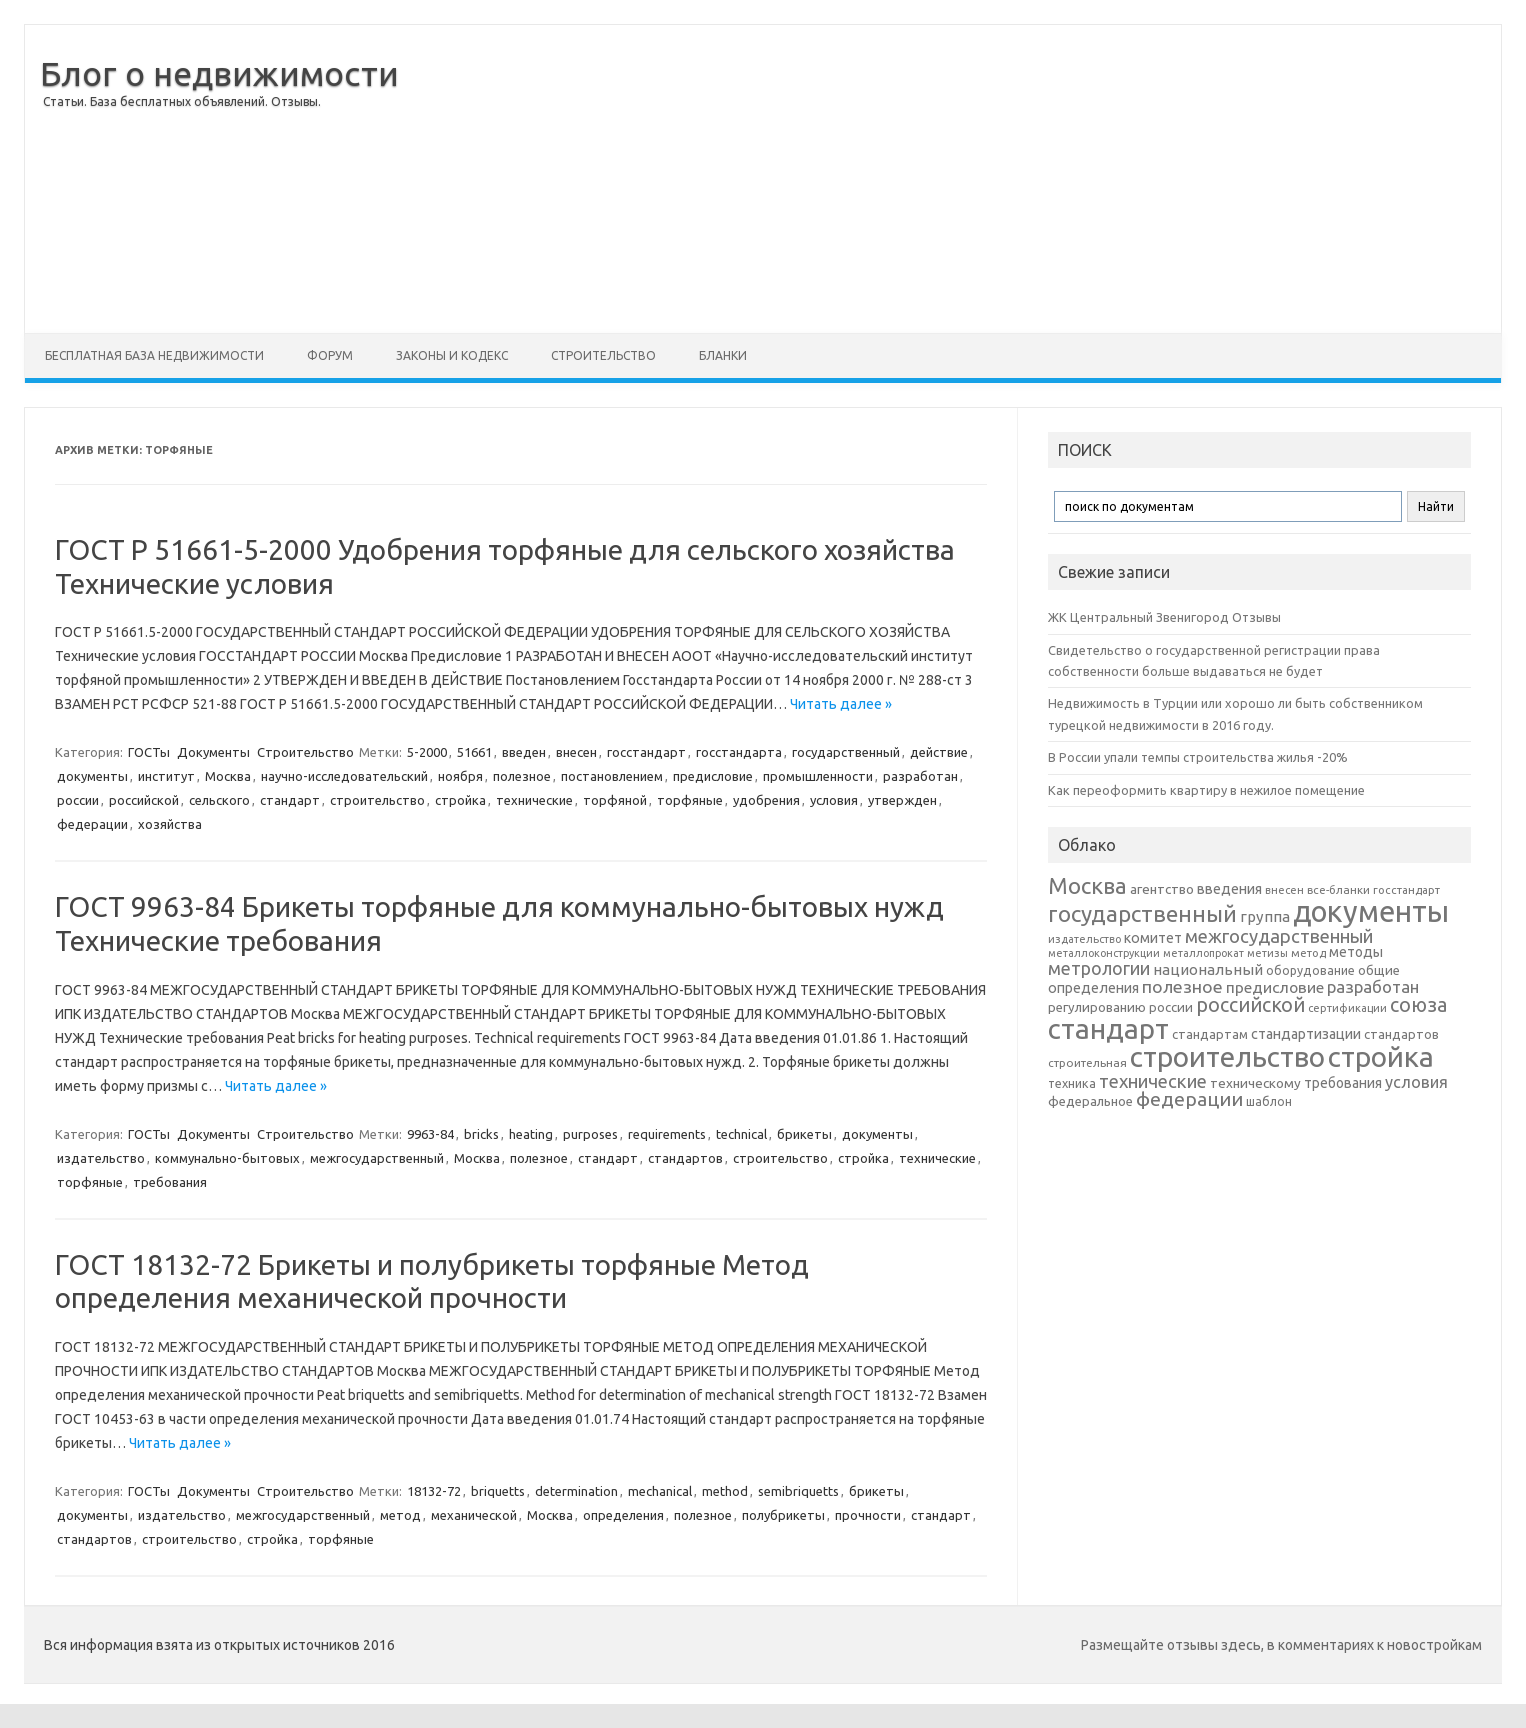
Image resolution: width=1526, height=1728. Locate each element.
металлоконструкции (1104, 953)
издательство (101, 1158)
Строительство (603, 355)
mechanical (660, 1491)
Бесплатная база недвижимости (154, 355)
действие (939, 752)
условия (834, 800)
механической (474, 1515)
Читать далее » (841, 704)
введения (1229, 889)
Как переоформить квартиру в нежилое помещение (1206, 790)
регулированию (1097, 1007)
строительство (377, 800)
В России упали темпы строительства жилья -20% (1198, 757)
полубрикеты (783, 1515)
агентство (1162, 889)
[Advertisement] (950, 179)
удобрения (766, 800)
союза (1418, 1005)
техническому (1255, 1083)
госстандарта (739, 752)
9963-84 (430, 1134)
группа (1265, 916)
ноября (460, 776)
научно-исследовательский (344, 776)
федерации (92, 824)
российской (144, 800)
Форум (330, 355)
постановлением (612, 776)
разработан (920, 776)
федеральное (1090, 1101)
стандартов (685, 1158)
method (725, 1491)
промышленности (818, 776)
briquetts (498, 1491)
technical (741, 1134)
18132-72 (434, 1491)
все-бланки (1338, 889)
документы (92, 776)
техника (1072, 1083)
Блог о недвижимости (219, 73)
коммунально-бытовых (227, 1158)
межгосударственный (377, 1158)
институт (166, 776)
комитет (1153, 938)
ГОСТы (149, 752)
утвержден (902, 800)
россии (78, 800)
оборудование (1310, 970)
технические (534, 800)
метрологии (1099, 968)
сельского (219, 800)
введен (524, 752)
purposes (590, 1134)
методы (1356, 952)
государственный (846, 752)
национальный (1208, 969)
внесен (576, 752)
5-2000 (427, 752)
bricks (481, 1134)
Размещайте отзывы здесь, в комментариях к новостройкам (1281, 1645)
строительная (1087, 1062)
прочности (868, 1515)
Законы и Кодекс (452, 355)
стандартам (1210, 1034)
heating (531, 1134)
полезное (522, 776)
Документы (213, 752)
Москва (228, 776)
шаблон (1269, 1101)
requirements (667, 1134)
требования (170, 1182)
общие (1379, 970)
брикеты (804, 1134)
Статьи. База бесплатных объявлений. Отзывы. (182, 101)
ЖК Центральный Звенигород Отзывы (1164, 617)
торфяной (615, 800)
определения (623, 1515)
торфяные (690, 800)
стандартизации (1306, 1034)
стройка (460, 800)
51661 (474, 752)
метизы (1267, 953)
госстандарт (646, 752)
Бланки (723, 355)
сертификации (1347, 1008)
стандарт (290, 800)
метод (400, 1515)
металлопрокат (1203, 953)
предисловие (713, 776)
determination (576, 1491)
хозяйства (170, 824)
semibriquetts (798, 1491)
